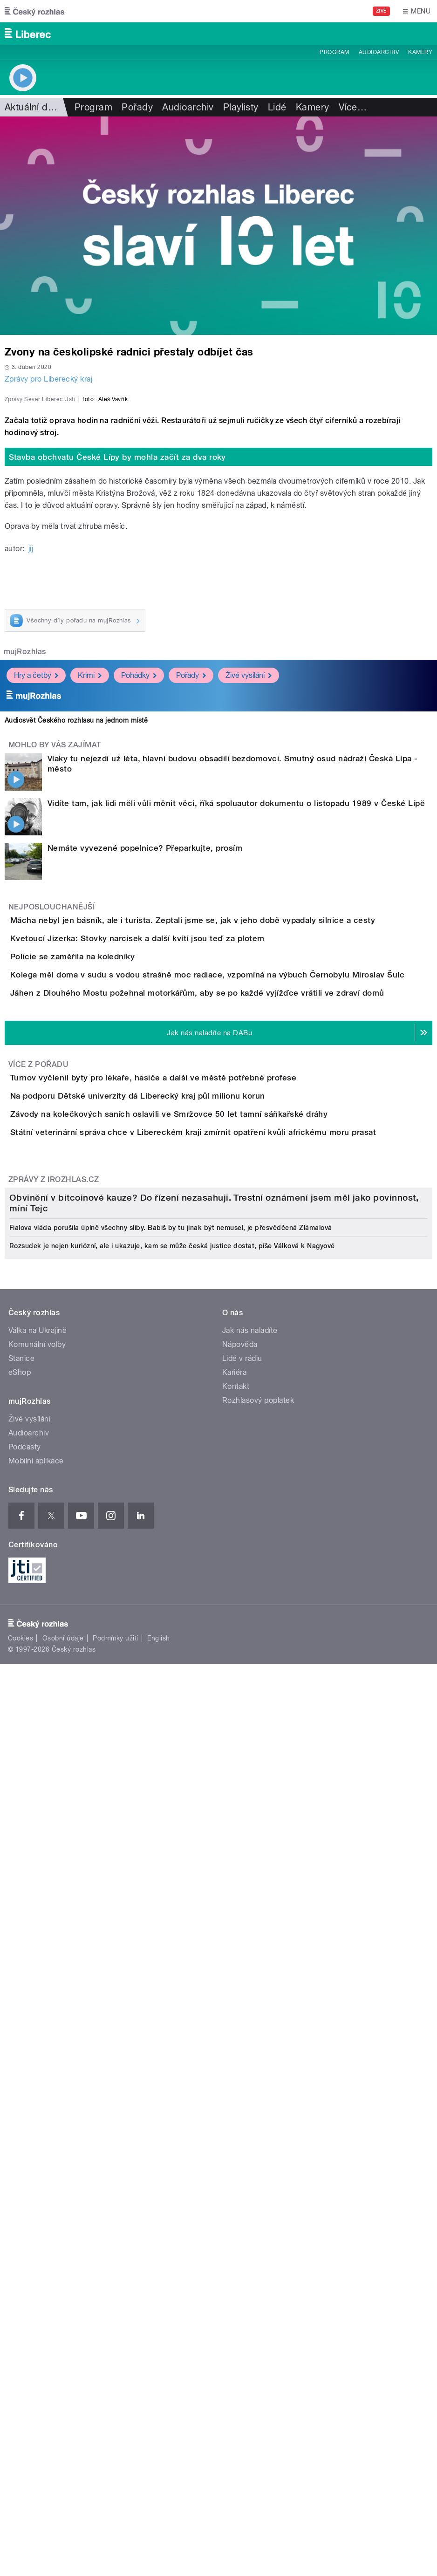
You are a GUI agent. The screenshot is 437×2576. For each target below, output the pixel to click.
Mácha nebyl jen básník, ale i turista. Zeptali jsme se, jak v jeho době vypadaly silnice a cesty (230, 1165)
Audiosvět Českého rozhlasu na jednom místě (76, 966)
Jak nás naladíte (250, 2100)
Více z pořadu (38, 1442)
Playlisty (241, 107)
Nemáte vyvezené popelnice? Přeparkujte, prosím (145, 1093)
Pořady (137, 107)
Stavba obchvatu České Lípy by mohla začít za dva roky (117, 703)
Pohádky (139, 921)
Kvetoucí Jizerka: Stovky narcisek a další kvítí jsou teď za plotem (175, 1210)
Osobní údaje (63, 2408)
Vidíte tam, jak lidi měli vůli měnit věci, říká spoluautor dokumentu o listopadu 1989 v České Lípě (236, 1048)
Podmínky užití (115, 2408)
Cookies (20, 2408)
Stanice (21, 2128)
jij (30, 794)
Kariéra (234, 2142)
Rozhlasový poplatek (258, 2170)
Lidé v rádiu (242, 2128)
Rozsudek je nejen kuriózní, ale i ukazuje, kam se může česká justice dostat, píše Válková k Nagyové (172, 2016)
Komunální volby (37, 2114)
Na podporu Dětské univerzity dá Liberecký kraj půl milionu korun (175, 1501)
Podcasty (24, 2217)
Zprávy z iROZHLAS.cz (53, 1664)
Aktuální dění (33, 107)
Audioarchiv (379, 52)
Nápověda (240, 2114)
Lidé (277, 107)
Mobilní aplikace (36, 2231)
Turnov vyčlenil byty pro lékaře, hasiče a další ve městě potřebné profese (191, 1456)
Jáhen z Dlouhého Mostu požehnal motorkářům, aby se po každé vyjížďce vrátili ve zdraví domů (235, 1344)
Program (334, 52)
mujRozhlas (25, 897)
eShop (19, 2142)
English (158, 2408)
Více (353, 107)
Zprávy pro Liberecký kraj (48, 379)
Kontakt (235, 2156)
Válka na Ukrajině (37, 2100)
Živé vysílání (248, 921)
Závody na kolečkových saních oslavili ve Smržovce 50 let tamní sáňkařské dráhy (206, 1546)
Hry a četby (36, 921)
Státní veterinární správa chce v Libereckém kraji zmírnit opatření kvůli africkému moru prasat (230, 1590)
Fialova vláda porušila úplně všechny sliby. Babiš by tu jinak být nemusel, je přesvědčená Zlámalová (170, 1998)
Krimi (90, 921)
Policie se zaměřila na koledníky (110, 1255)
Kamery (420, 52)
